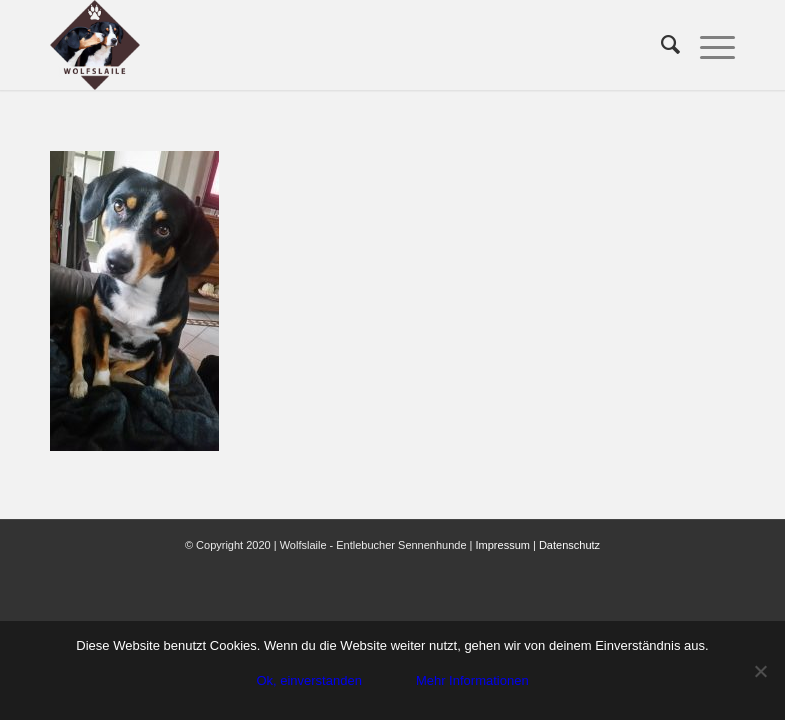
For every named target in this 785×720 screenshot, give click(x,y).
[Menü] (707, 45)
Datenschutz (569, 545)
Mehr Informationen (472, 680)
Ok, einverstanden (309, 680)
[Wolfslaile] (95, 45)
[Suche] (660, 45)
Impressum (503, 545)
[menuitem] (660, 45)
